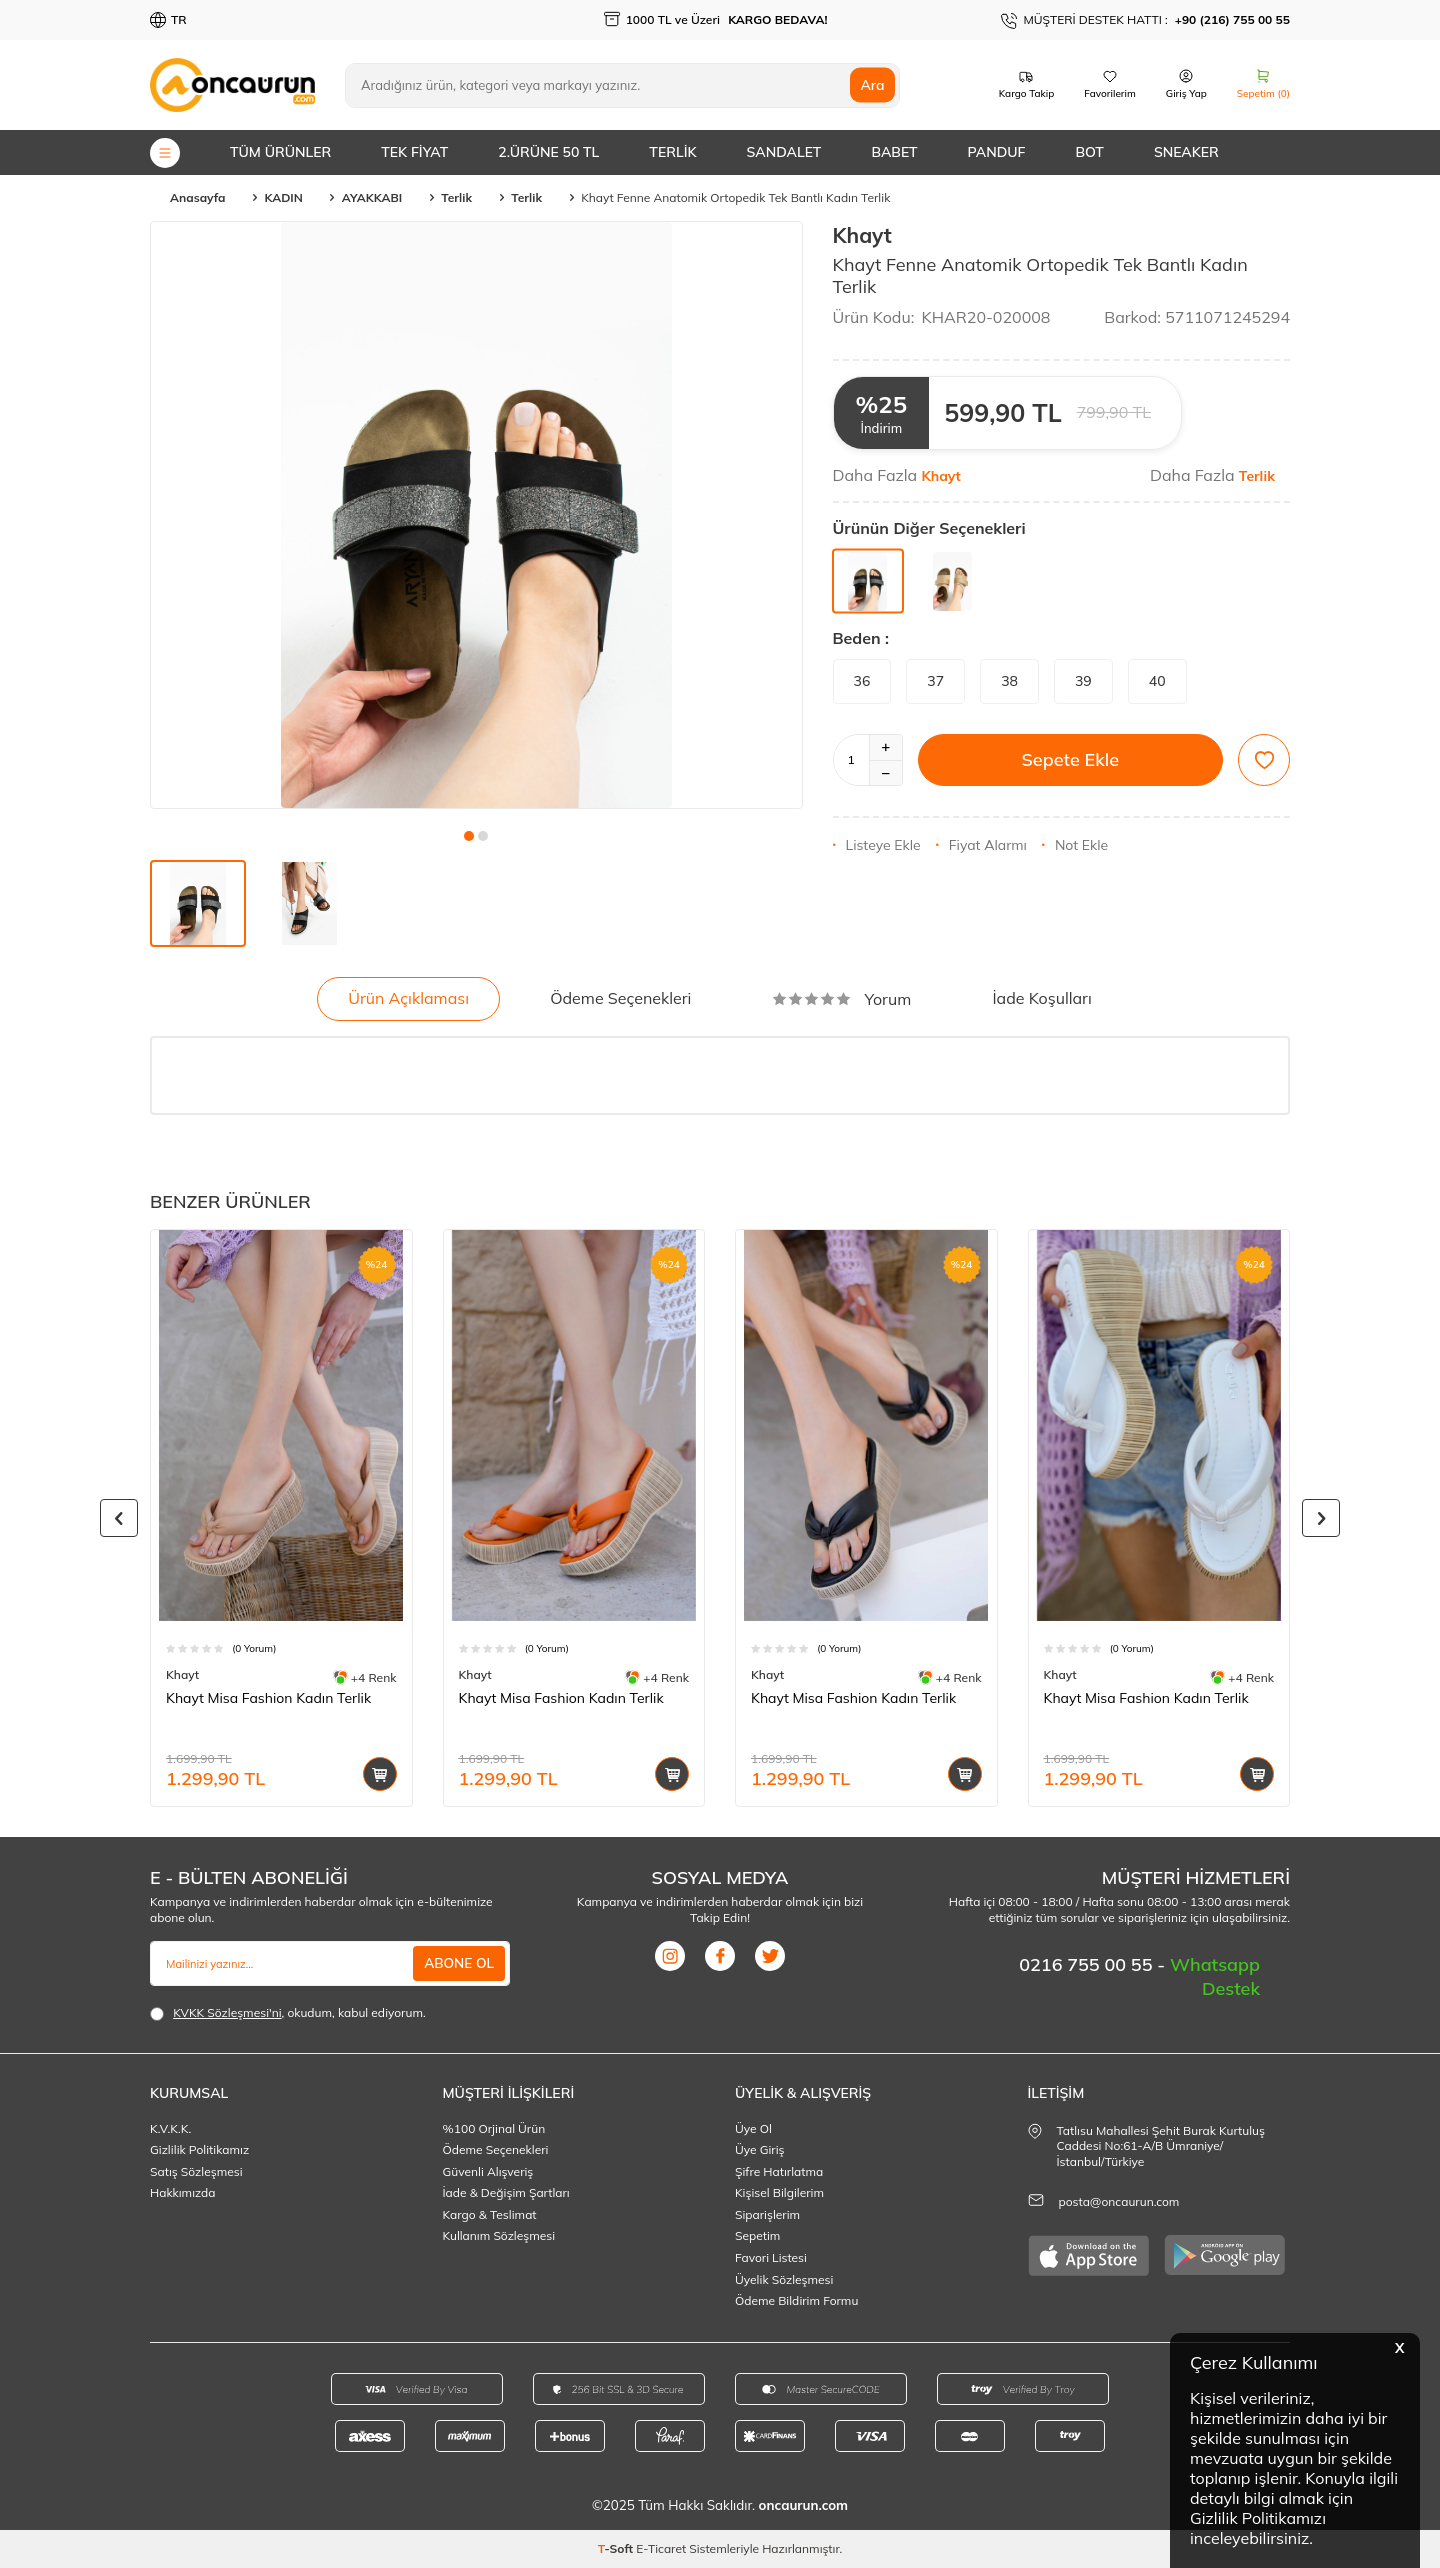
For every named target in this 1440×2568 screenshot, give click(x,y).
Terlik (456, 197)
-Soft (617, 2548)
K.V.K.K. (170, 2128)
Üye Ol (753, 2128)
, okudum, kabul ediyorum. (288, 2013)
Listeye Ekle (877, 845)
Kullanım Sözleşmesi (499, 2235)
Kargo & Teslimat (490, 2214)
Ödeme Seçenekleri (620, 998)
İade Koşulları (1041, 998)
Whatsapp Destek (1215, 1976)
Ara (872, 85)
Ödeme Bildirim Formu (796, 2300)
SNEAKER (1186, 152)
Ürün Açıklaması (408, 998)
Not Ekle (1075, 845)
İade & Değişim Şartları (506, 2192)
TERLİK (672, 152)
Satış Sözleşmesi (196, 2171)
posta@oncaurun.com (1119, 2201)
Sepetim (757, 2235)
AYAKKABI (372, 197)
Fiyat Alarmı (981, 845)
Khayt (862, 235)
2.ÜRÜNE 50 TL (548, 152)
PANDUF (997, 152)
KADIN (283, 197)
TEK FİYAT (414, 152)
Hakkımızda (183, 2192)
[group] (476, 515)
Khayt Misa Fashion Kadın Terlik (268, 1698)
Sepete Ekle (1070, 759)
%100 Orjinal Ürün (494, 2128)
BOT (1089, 152)
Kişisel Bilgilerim (779, 2192)
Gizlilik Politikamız (199, 2149)
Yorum (842, 999)
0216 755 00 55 (1088, 1964)
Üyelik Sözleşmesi (784, 2279)
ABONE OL (458, 1963)
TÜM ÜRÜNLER (280, 152)
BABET (894, 152)
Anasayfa (197, 197)
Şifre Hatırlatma (779, 2171)
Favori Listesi (771, 2257)
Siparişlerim (767, 2214)
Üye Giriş (760, 2149)
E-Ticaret (661, 2548)
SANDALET (784, 152)
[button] (469, 836)
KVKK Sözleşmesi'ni (227, 2012)
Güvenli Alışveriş (488, 2171)
